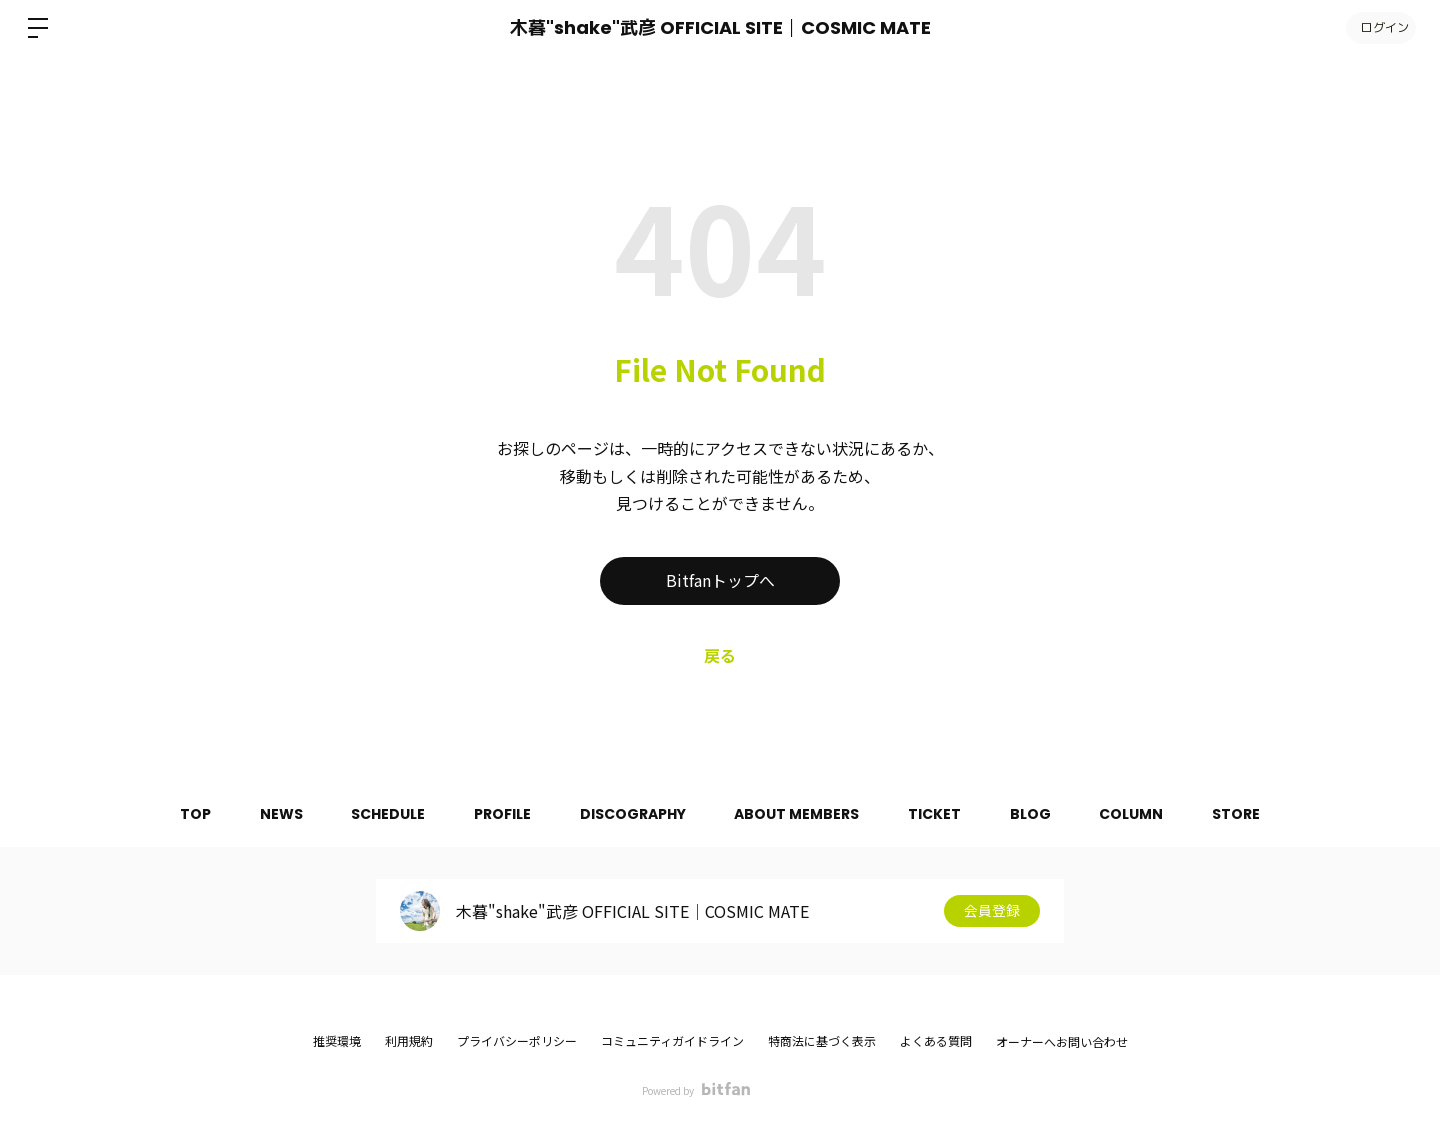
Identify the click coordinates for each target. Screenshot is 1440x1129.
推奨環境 (337, 1040)
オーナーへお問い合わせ (1062, 1042)
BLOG (1033, 814)
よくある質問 (936, 1040)
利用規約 (409, 1040)
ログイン (1380, 27)
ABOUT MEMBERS (797, 814)
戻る (720, 655)
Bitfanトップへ (720, 581)
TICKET (936, 814)
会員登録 (992, 911)
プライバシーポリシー (517, 1040)
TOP (189, 814)
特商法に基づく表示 (822, 1040)
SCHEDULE (385, 814)
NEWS (276, 814)
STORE (1242, 814)
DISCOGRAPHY (632, 814)
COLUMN (1136, 814)
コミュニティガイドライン (672, 1040)
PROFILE (500, 814)
